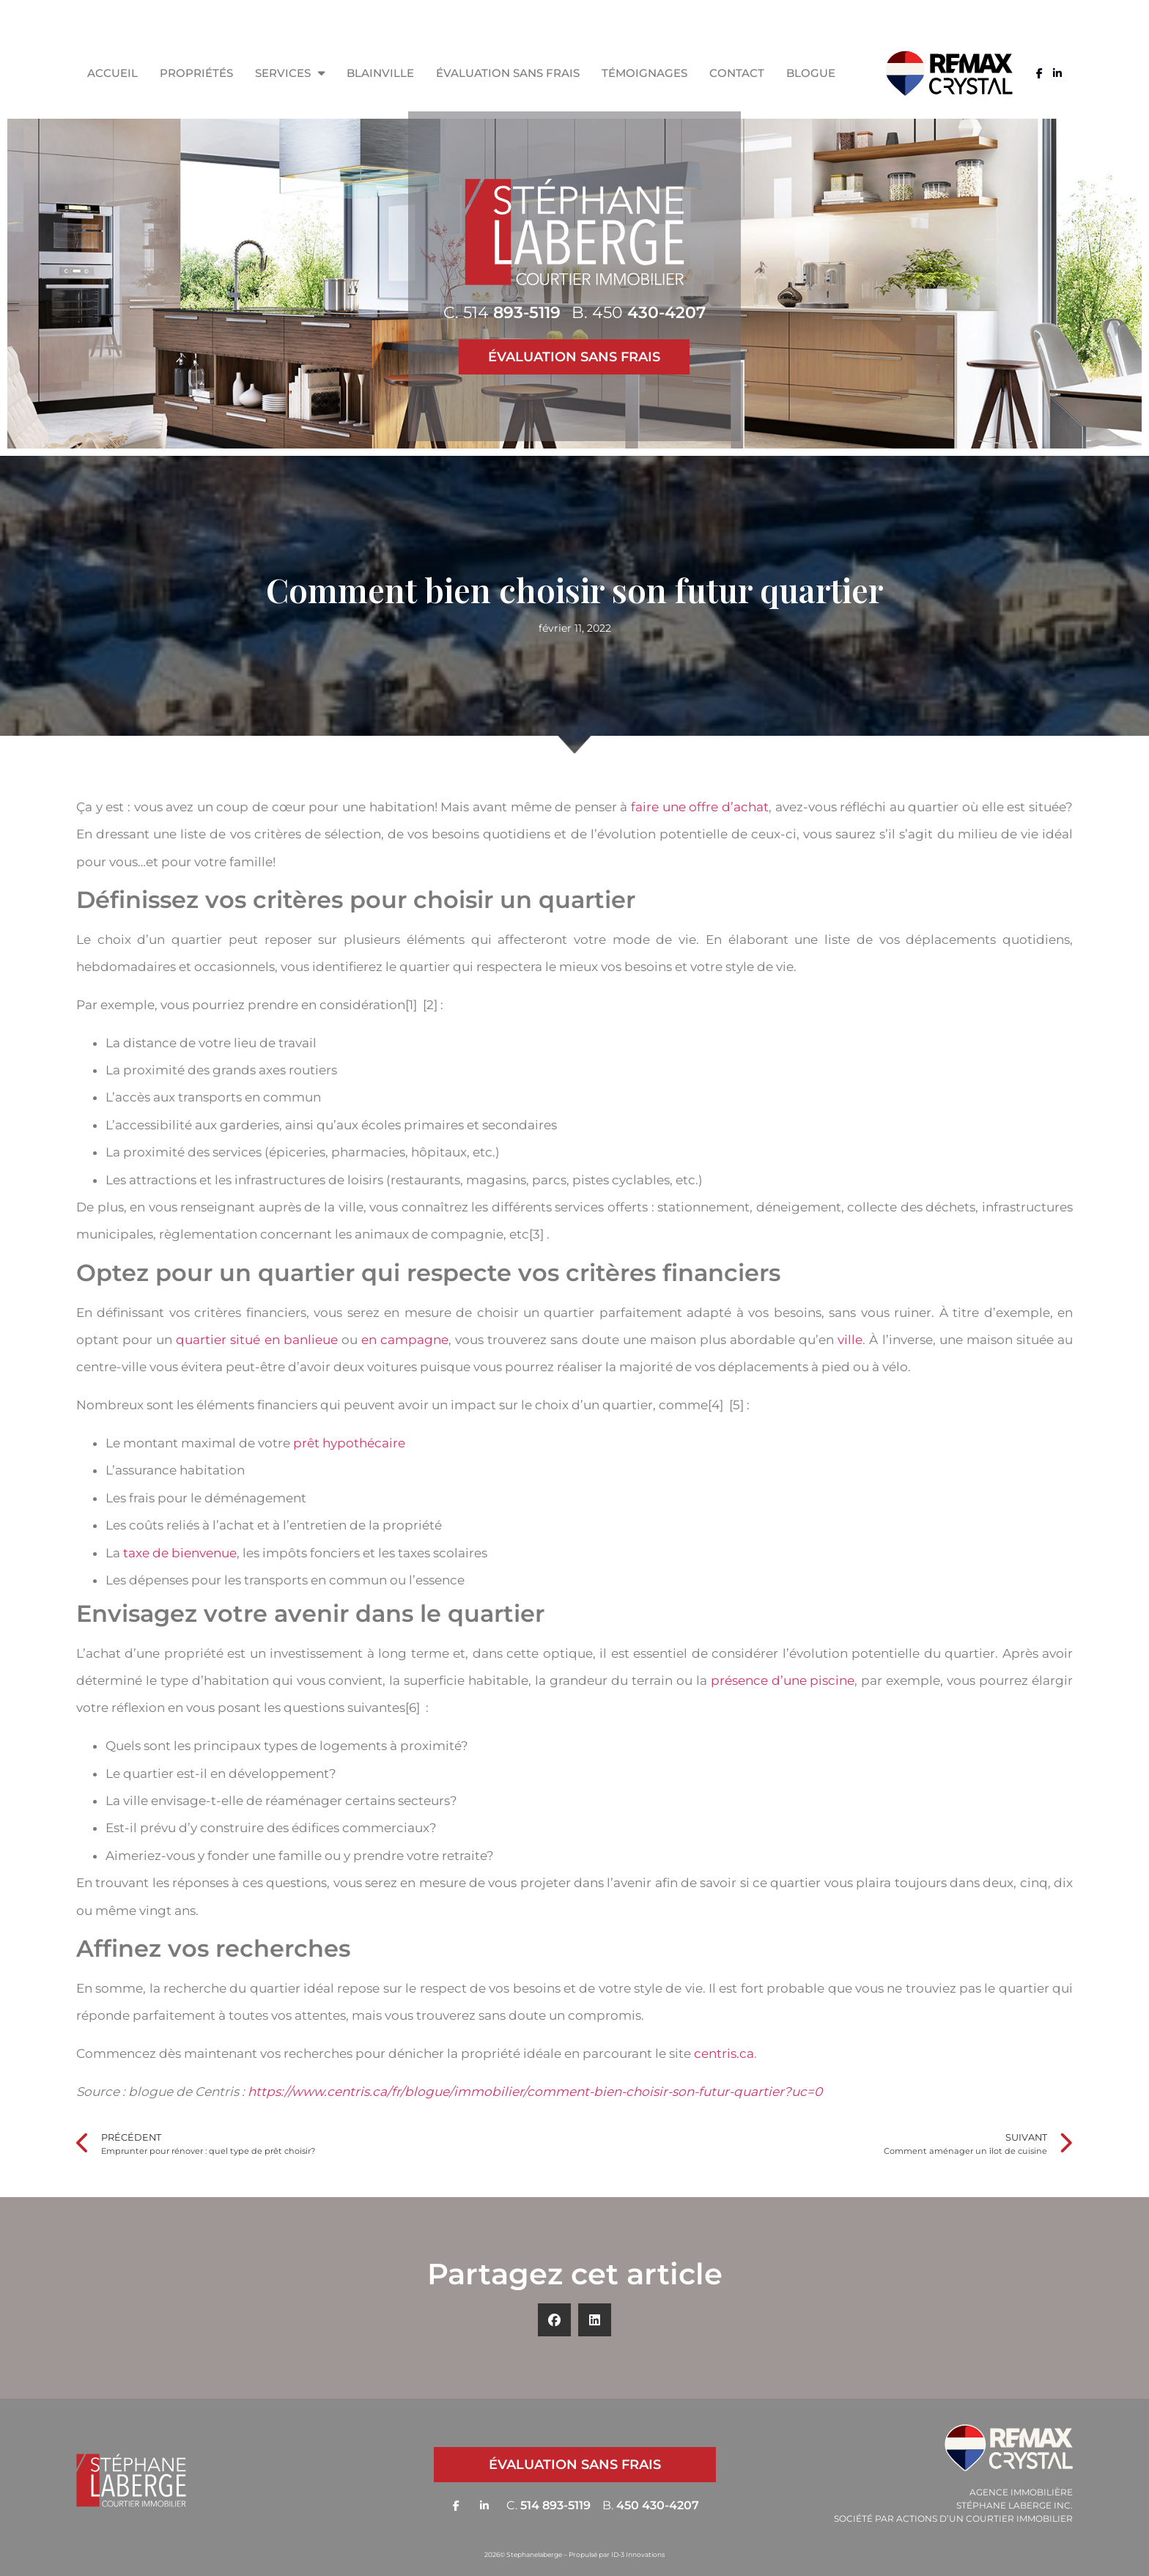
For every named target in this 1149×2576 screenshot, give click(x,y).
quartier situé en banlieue (256, 1339)
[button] (554, 2319)
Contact (736, 73)
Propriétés (196, 73)
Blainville (380, 73)
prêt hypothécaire (349, 1443)
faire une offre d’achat (700, 807)
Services (290, 73)
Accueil (112, 73)
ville (850, 1339)
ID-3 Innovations (638, 2554)
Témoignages (644, 73)
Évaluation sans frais (508, 73)
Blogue (810, 73)
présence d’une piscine (783, 1680)
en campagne (404, 1339)
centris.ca (724, 2053)
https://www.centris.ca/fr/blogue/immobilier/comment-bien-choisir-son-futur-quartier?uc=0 (535, 2091)
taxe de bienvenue (180, 1553)
